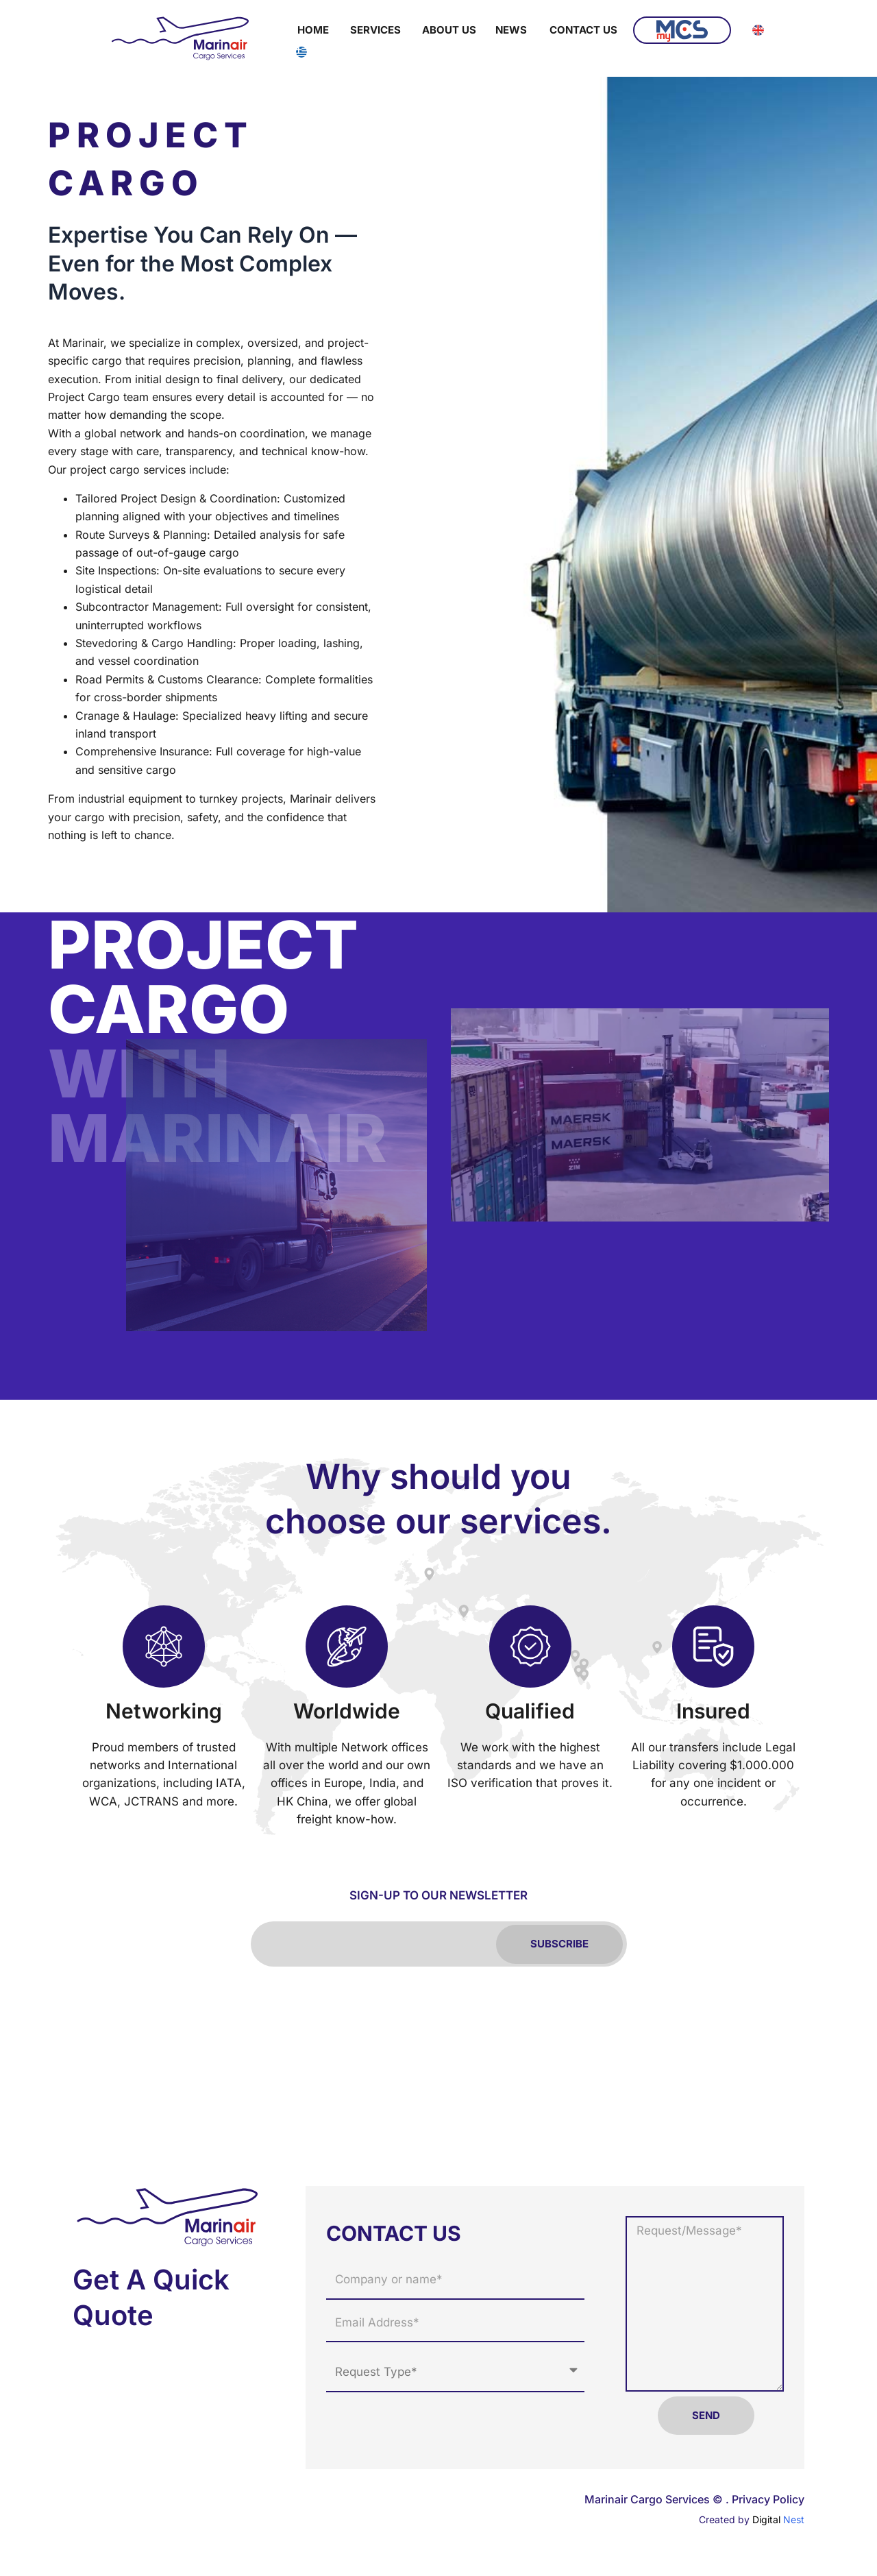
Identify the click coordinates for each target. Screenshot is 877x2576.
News (511, 29)
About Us (449, 29)
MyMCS (682, 31)
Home (313, 29)
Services (375, 29)
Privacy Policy (768, 2499)
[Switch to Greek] (301, 52)
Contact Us (583, 29)
